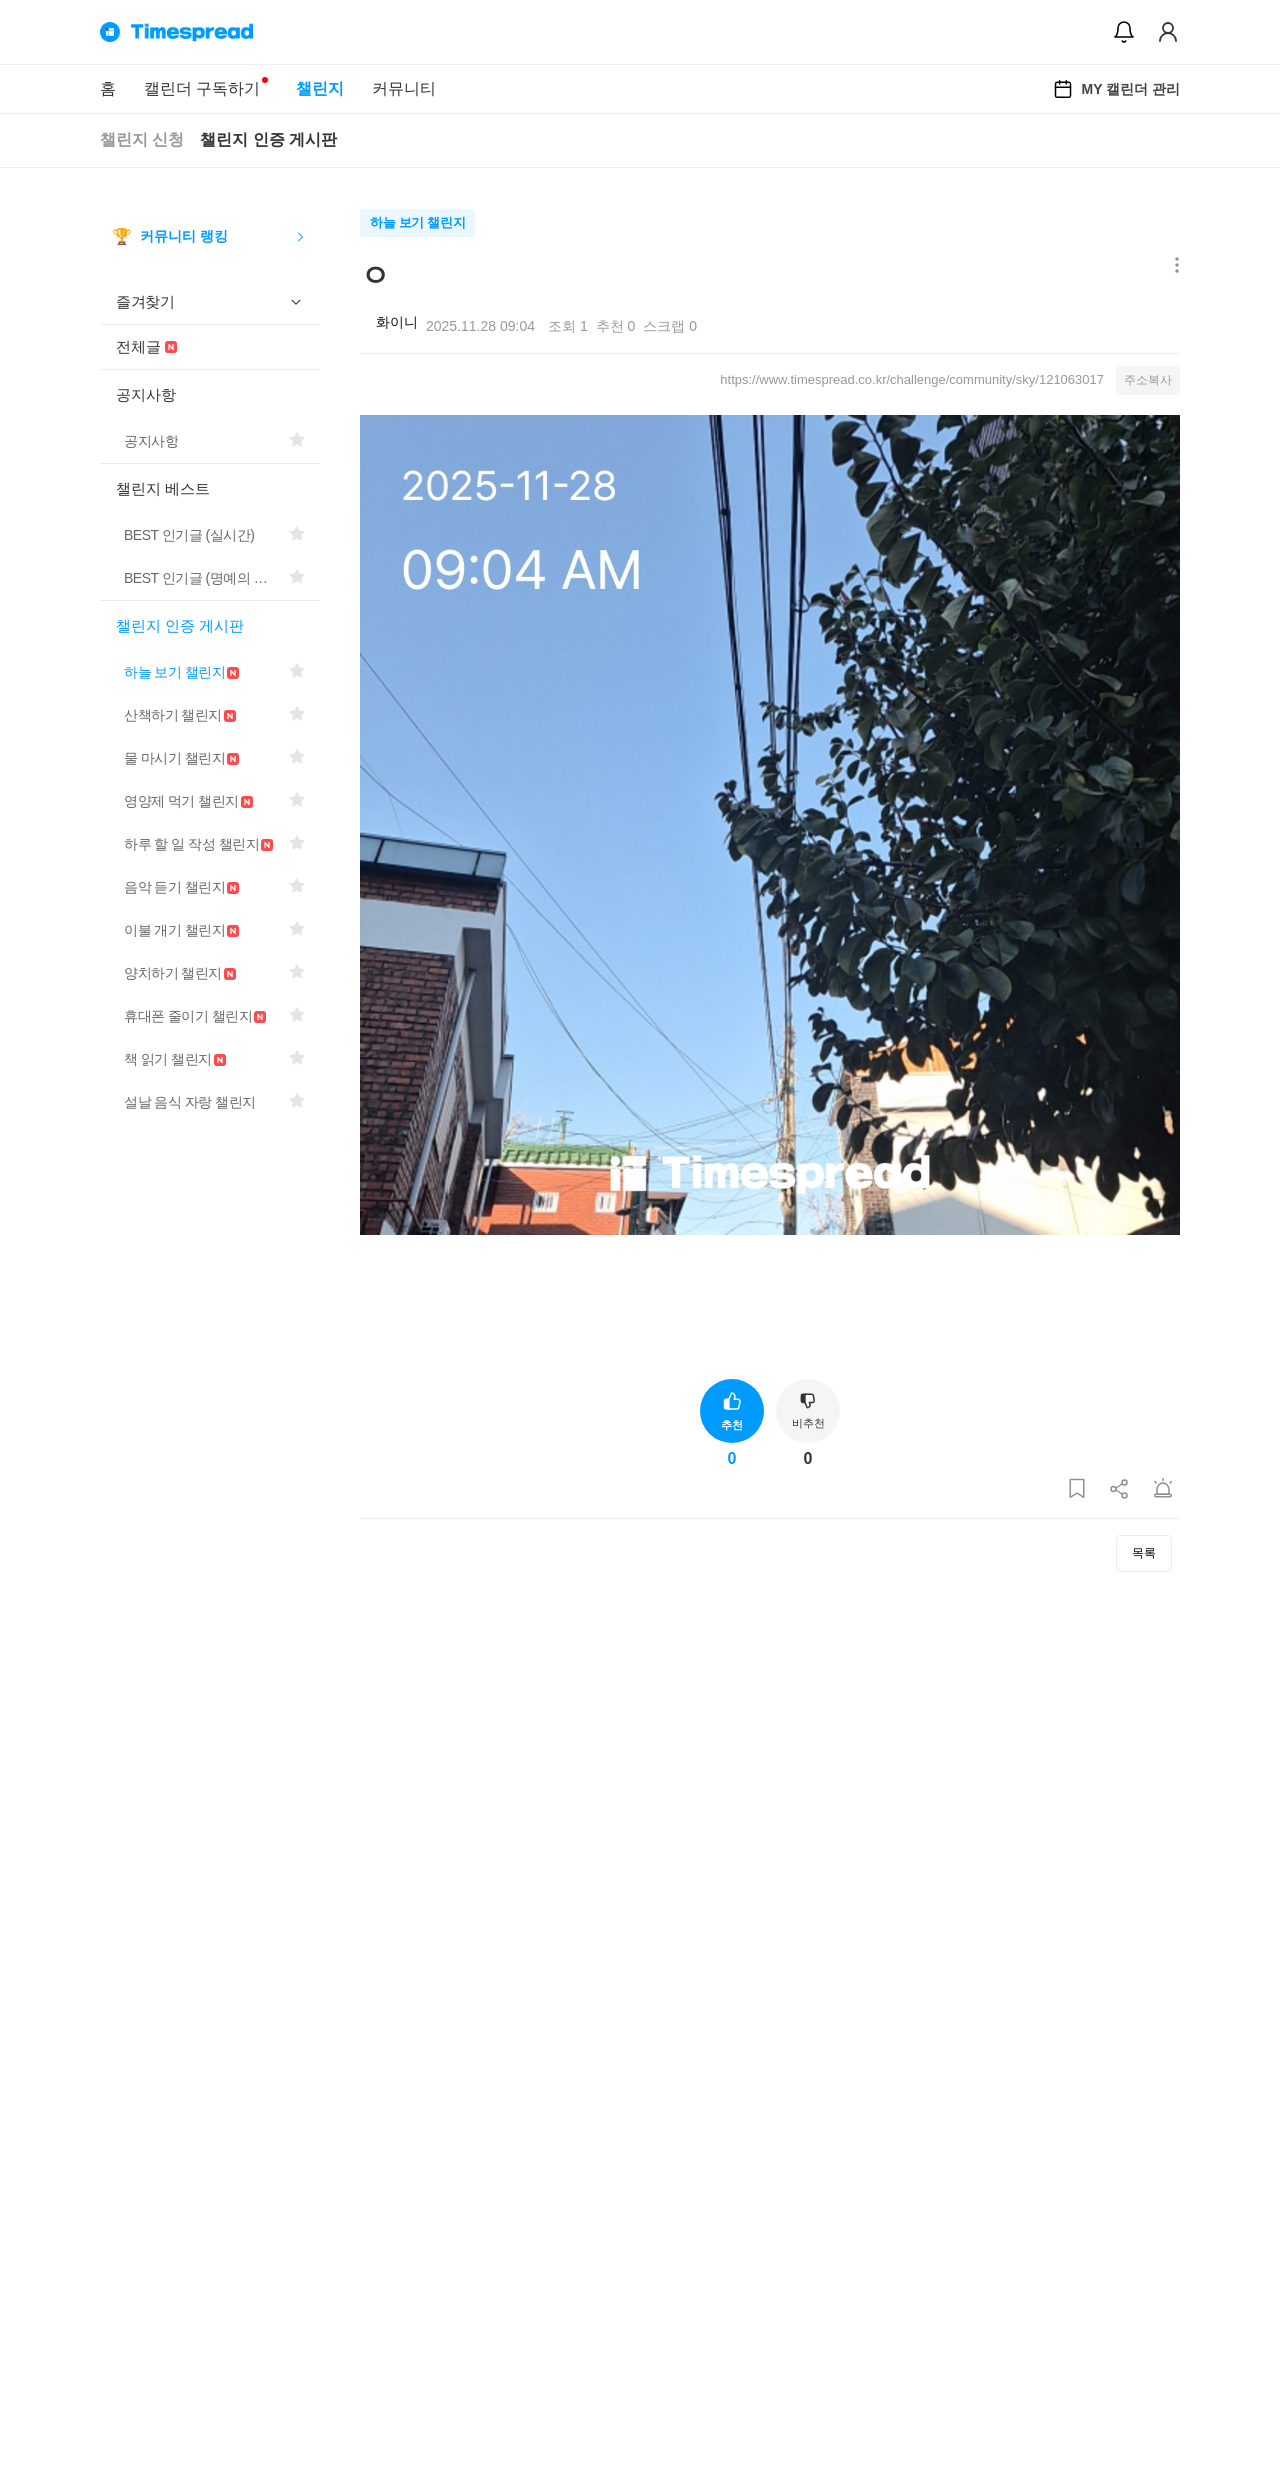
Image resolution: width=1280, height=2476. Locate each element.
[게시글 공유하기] (1120, 1489)
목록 (1144, 1553)
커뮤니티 (404, 88)
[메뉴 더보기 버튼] (1172, 266)
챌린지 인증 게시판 (268, 139)
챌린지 (320, 88)
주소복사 (1148, 380)
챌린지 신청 (142, 139)
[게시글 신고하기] (1163, 1489)
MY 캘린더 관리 (1116, 89)
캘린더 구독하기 (202, 88)
